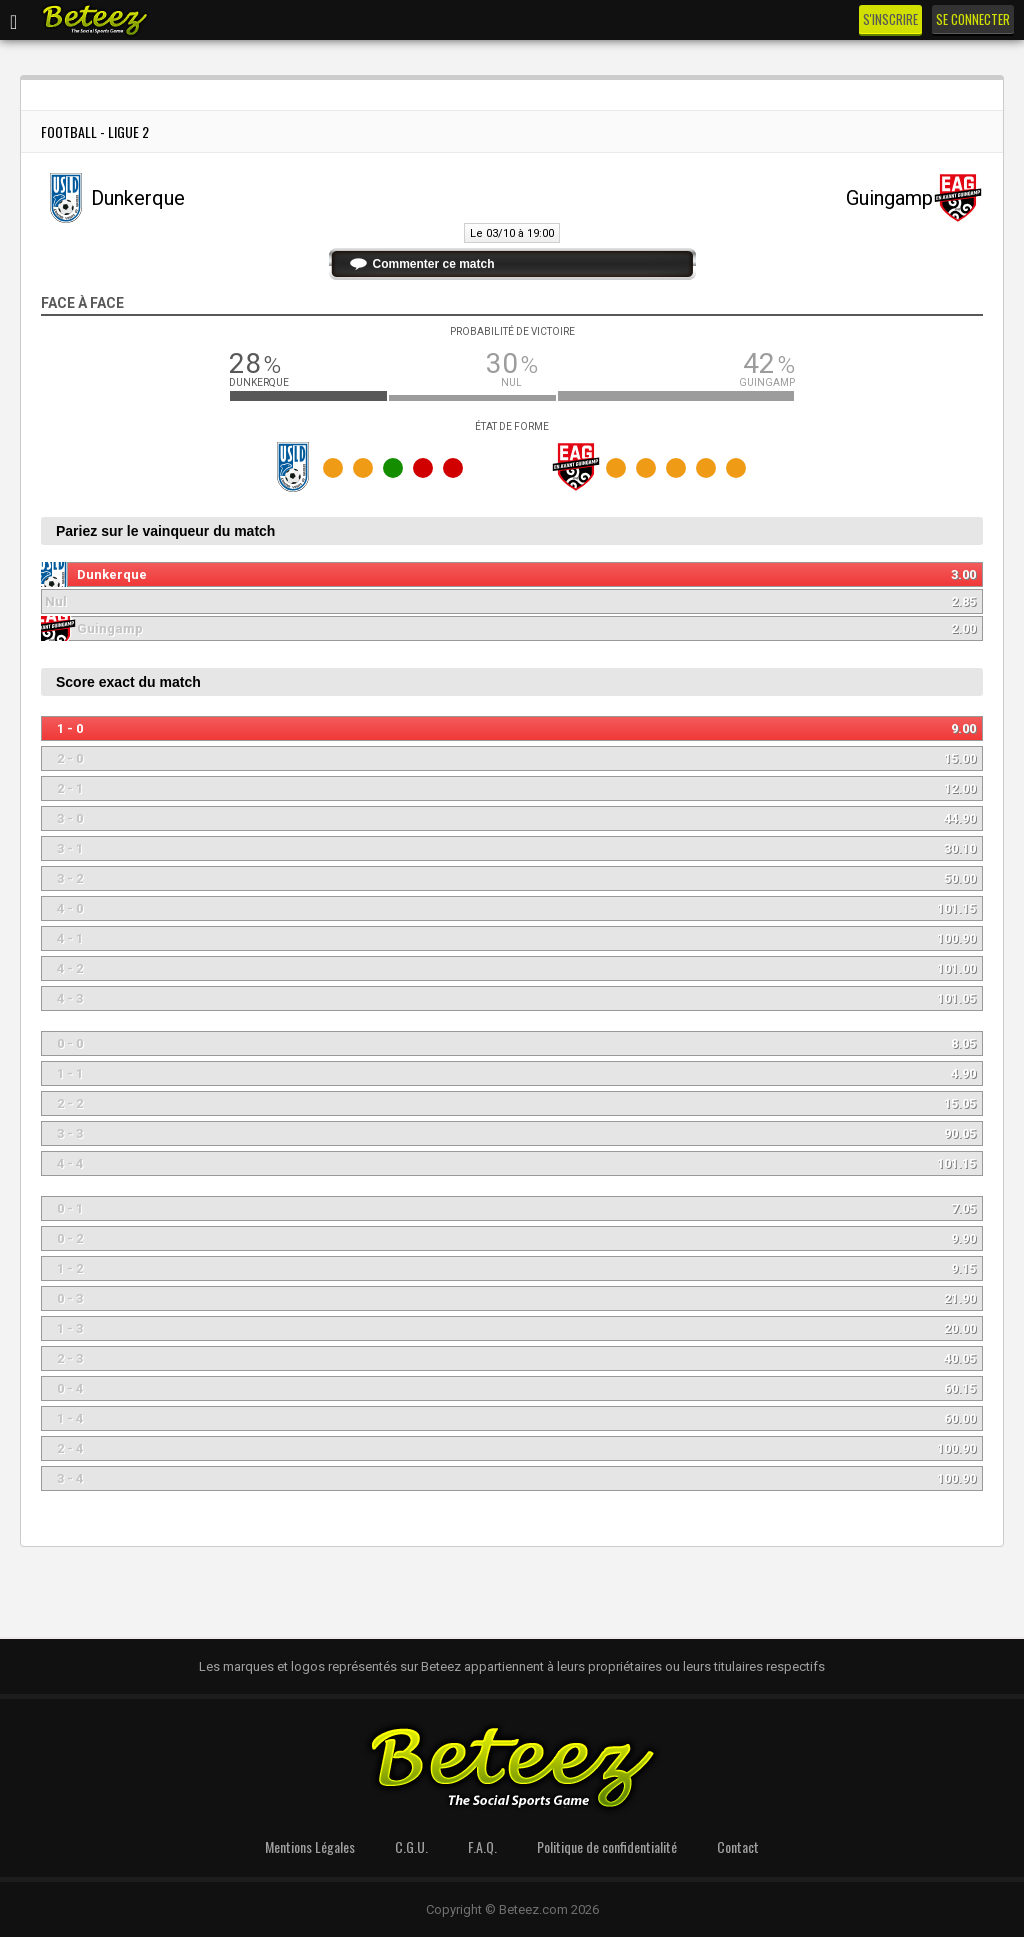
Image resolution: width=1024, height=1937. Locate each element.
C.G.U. (411, 1846)
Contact (738, 1846)
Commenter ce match (434, 264)
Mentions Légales (310, 1846)
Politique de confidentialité (607, 1846)
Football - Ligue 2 (95, 131)
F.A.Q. (482, 1846)
